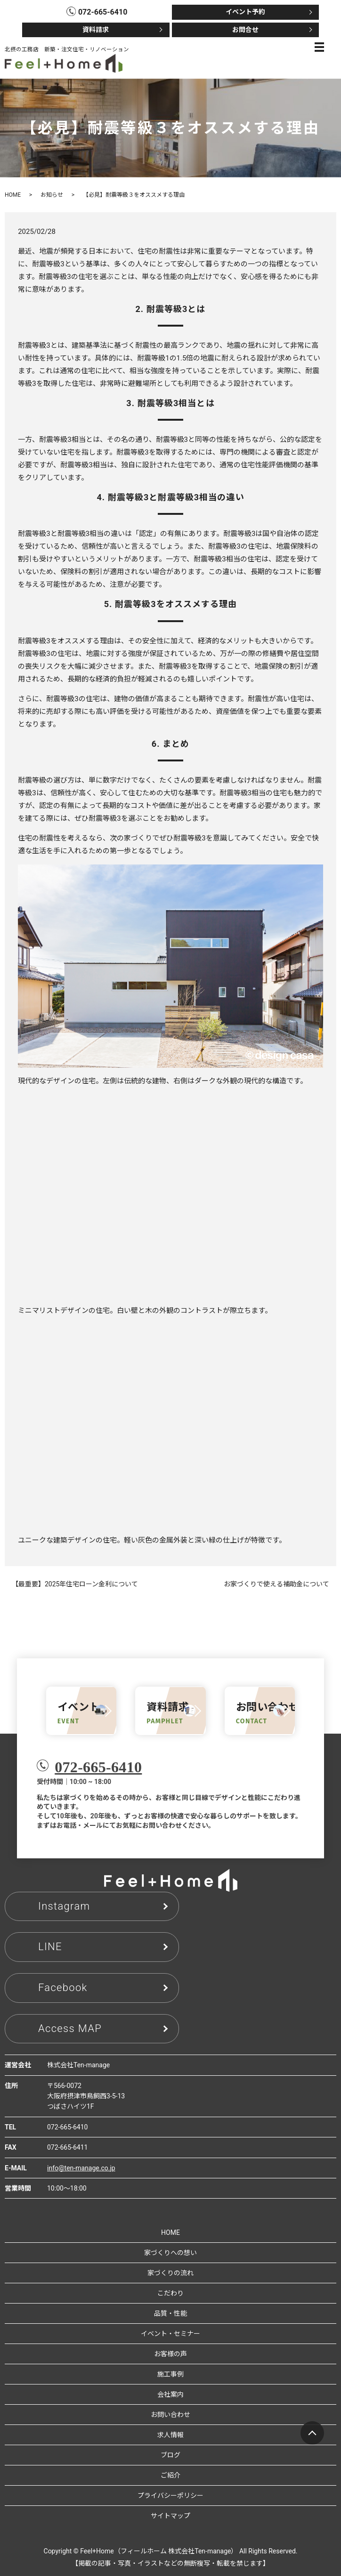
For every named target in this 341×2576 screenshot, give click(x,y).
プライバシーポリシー (170, 2495)
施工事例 (170, 2374)
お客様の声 (170, 2354)
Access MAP (70, 2028)
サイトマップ (170, 2516)
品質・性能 (170, 2313)
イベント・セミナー (170, 2333)
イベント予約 (245, 12)
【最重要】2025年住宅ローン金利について (75, 1584)
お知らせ (52, 195)
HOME (13, 195)
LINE (50, 1946)
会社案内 (170, 2394)
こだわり (170, 2293)
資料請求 (95, 29)
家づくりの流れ (170, 2273)
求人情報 (170, 2435)
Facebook (63, 1987)
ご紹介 (170, 2475)
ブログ (170, 2455)
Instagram (64, 1906)
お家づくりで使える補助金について (276, 1584)
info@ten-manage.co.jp (81, 2168)
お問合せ (245, 29)
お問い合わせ (170, 2414)
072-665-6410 (98, 1767)
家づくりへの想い (170, 2252)
